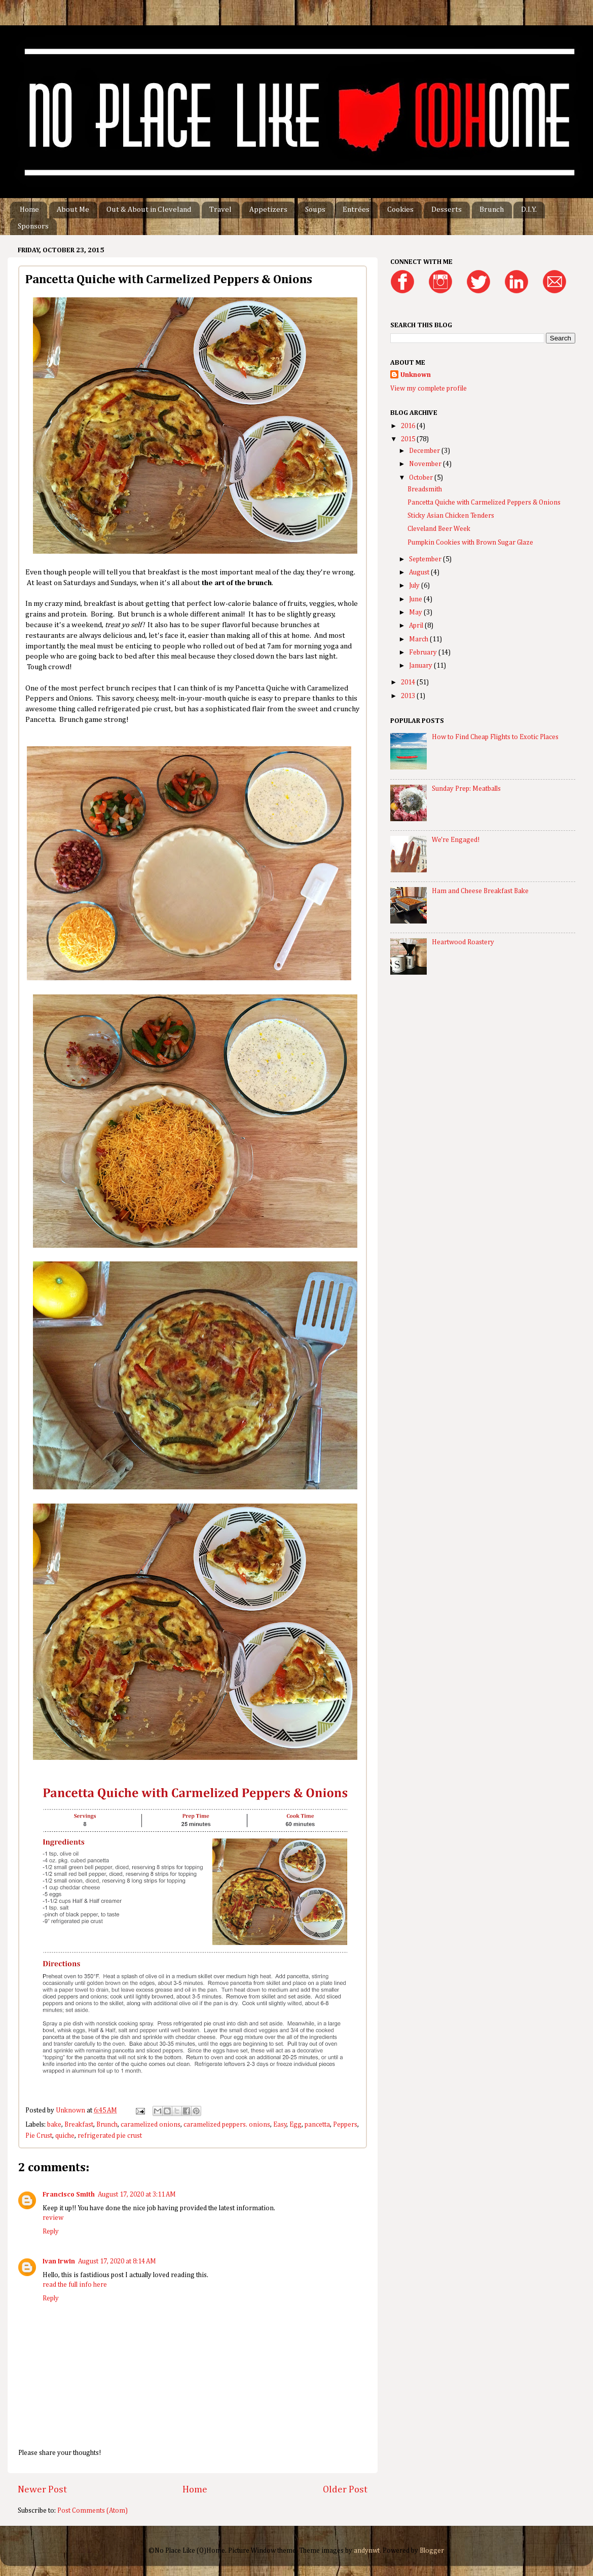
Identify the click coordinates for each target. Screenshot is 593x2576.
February (423, 652)
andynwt (367, 2550)
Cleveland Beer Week (438, 528)
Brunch (491, 209)
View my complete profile (428, 388)
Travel (220, 209)
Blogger (431, 2550)
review (53, 2217)
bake (54, 2124)
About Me (73, 209)
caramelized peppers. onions (226, 2124)
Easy (280, 2124)
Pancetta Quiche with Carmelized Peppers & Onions (484, 502)
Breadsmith (424, 489)
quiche (65, 2135)
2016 (409, 426)
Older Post (345, 2489)
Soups (315, 209)
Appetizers (268, 209)
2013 (409, 696)
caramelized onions (150, 2124)
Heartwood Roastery (463, 942)
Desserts (446, 209)
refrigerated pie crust (110, 2135)
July (415, 585)
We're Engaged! (455, 839)
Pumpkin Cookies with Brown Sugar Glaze (470, 542)
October (421, 477)
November (426, 464)
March (419, 639)
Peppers (345, 2124)
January (421, 665)
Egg (295, 2124)
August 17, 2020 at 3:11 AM (137, 2194)
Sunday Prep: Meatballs (466, 788)
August (420, 572)
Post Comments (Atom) (92, 2510)
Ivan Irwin (59, 2261)
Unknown (415, 374)
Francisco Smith (69, 2194)
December (425, 450)
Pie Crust (38, 2135)
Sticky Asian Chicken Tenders (450, 515)
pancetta (317, 2124)
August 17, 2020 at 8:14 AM (117, 2261)
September (426, 559)
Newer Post (42, 2489)
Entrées (356, 209)
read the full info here (75, 2284)
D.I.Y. (529, 209)
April (417, 625)
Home (29, 209)
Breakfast (78, 2124)
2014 (409, 682)
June (416, 599)
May (416, 612)
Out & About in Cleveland (149, 209)
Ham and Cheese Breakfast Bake (480, 891)
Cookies (400, 209)
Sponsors (33, 226)
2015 (409, 439)
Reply (51, 2231)
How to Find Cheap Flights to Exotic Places (495, 737)
